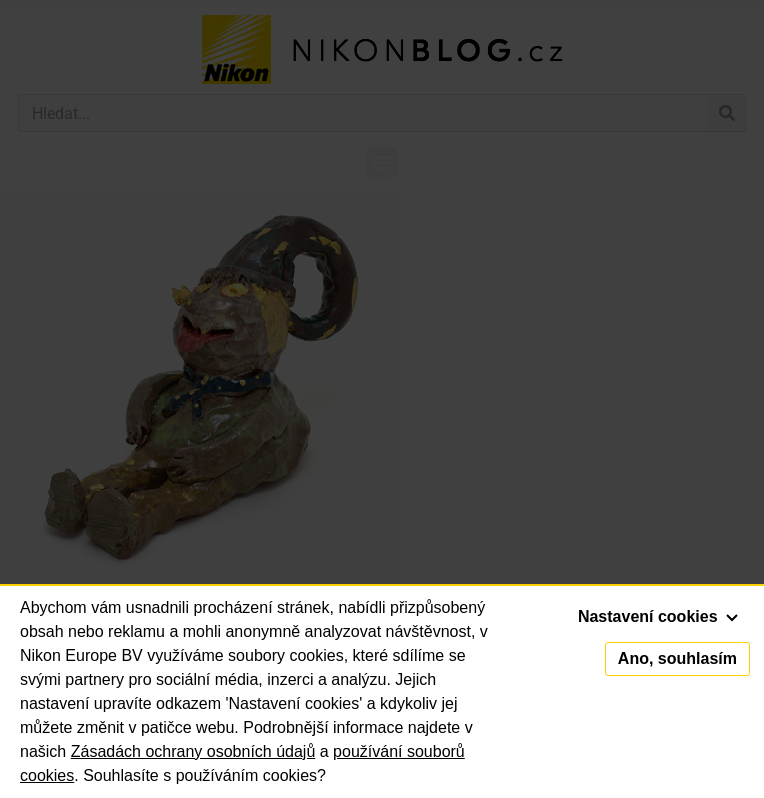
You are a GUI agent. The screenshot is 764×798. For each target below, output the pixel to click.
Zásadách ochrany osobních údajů (193, 751)
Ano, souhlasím (677, 658)
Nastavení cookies (658, 616)
